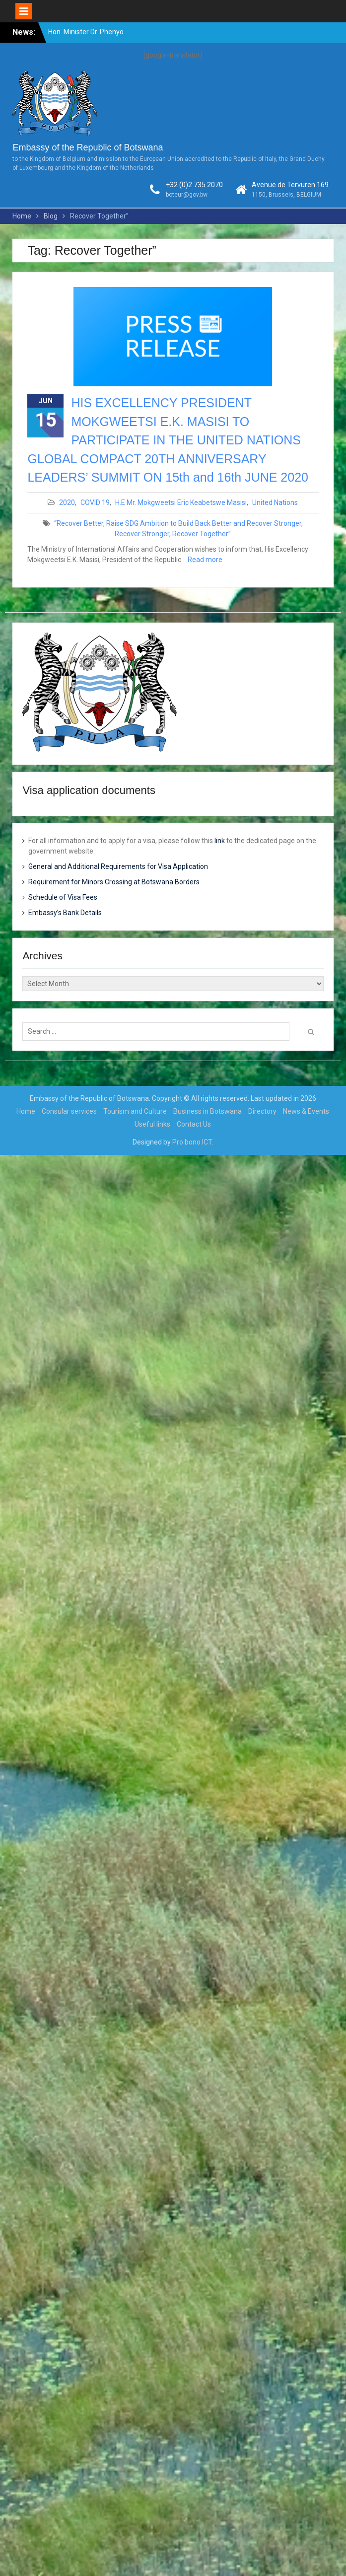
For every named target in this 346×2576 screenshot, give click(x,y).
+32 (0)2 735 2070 (194, 185)
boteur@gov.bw (187, 194)
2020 (67, 502)
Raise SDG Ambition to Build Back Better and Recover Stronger (203, 523)
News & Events (306, 1111)
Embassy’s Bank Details (65, 913)
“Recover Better (78, 523)
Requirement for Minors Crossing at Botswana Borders (114, 882)
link (219, 841)
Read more (205, 560)
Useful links (152, 1124)
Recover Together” (201, 534)
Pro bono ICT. (192, 1142)
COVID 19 (95, 502)
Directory (262, 1111)
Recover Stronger (142, 534)
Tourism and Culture (135, 1111)
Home (25, 1111)
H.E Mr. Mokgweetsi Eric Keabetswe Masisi (181, 502)
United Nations (275, 502)
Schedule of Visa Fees (62, 897)
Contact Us (194, 1124)
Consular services (69, 1111)
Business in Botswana (207, 1111)
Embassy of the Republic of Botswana (87, 147)
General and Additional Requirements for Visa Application (118, 866)
